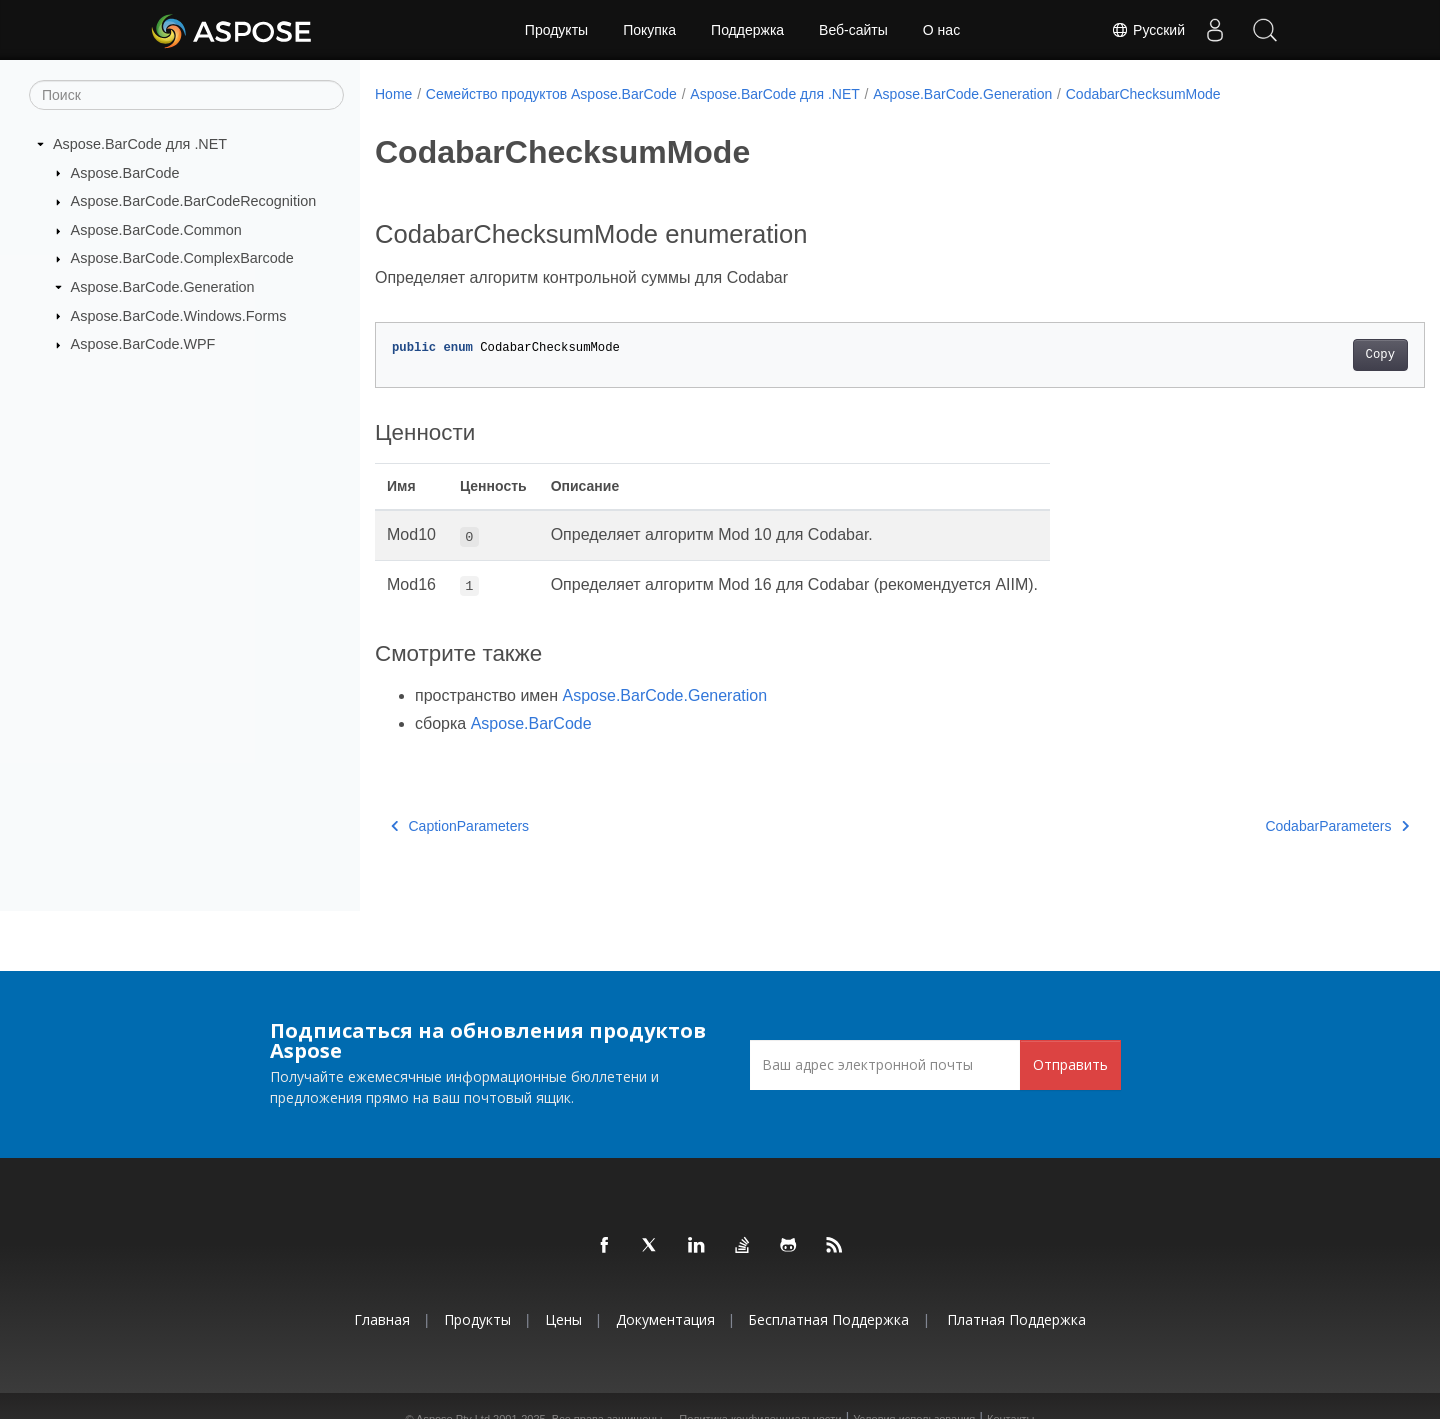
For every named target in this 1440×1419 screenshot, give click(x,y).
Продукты (556, 30)
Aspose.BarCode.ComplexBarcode (182, 258)
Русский (1148, 30)
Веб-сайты (853, 30)
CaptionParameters (460, 826)
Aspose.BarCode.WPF (143, 344)
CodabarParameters (1265, 826)
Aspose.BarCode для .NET (140, 144)
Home (393, 94)
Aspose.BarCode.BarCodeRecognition (194, 201)
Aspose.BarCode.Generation (163, 287)
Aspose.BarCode (125, 172)
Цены (563, 1319)
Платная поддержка (1016, 1319)
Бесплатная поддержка (828, 1319)
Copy (1307, 355)
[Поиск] (186, 95)
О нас (941, 30)
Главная (382, 1319)
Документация (665, 1319)
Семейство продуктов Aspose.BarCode (551, 94)
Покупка (649, 30)
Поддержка (747, 30)
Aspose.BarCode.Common (156, 230)
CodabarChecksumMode (1143, 94)
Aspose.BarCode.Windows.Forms (179, 315)
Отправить (1070, 1064)
